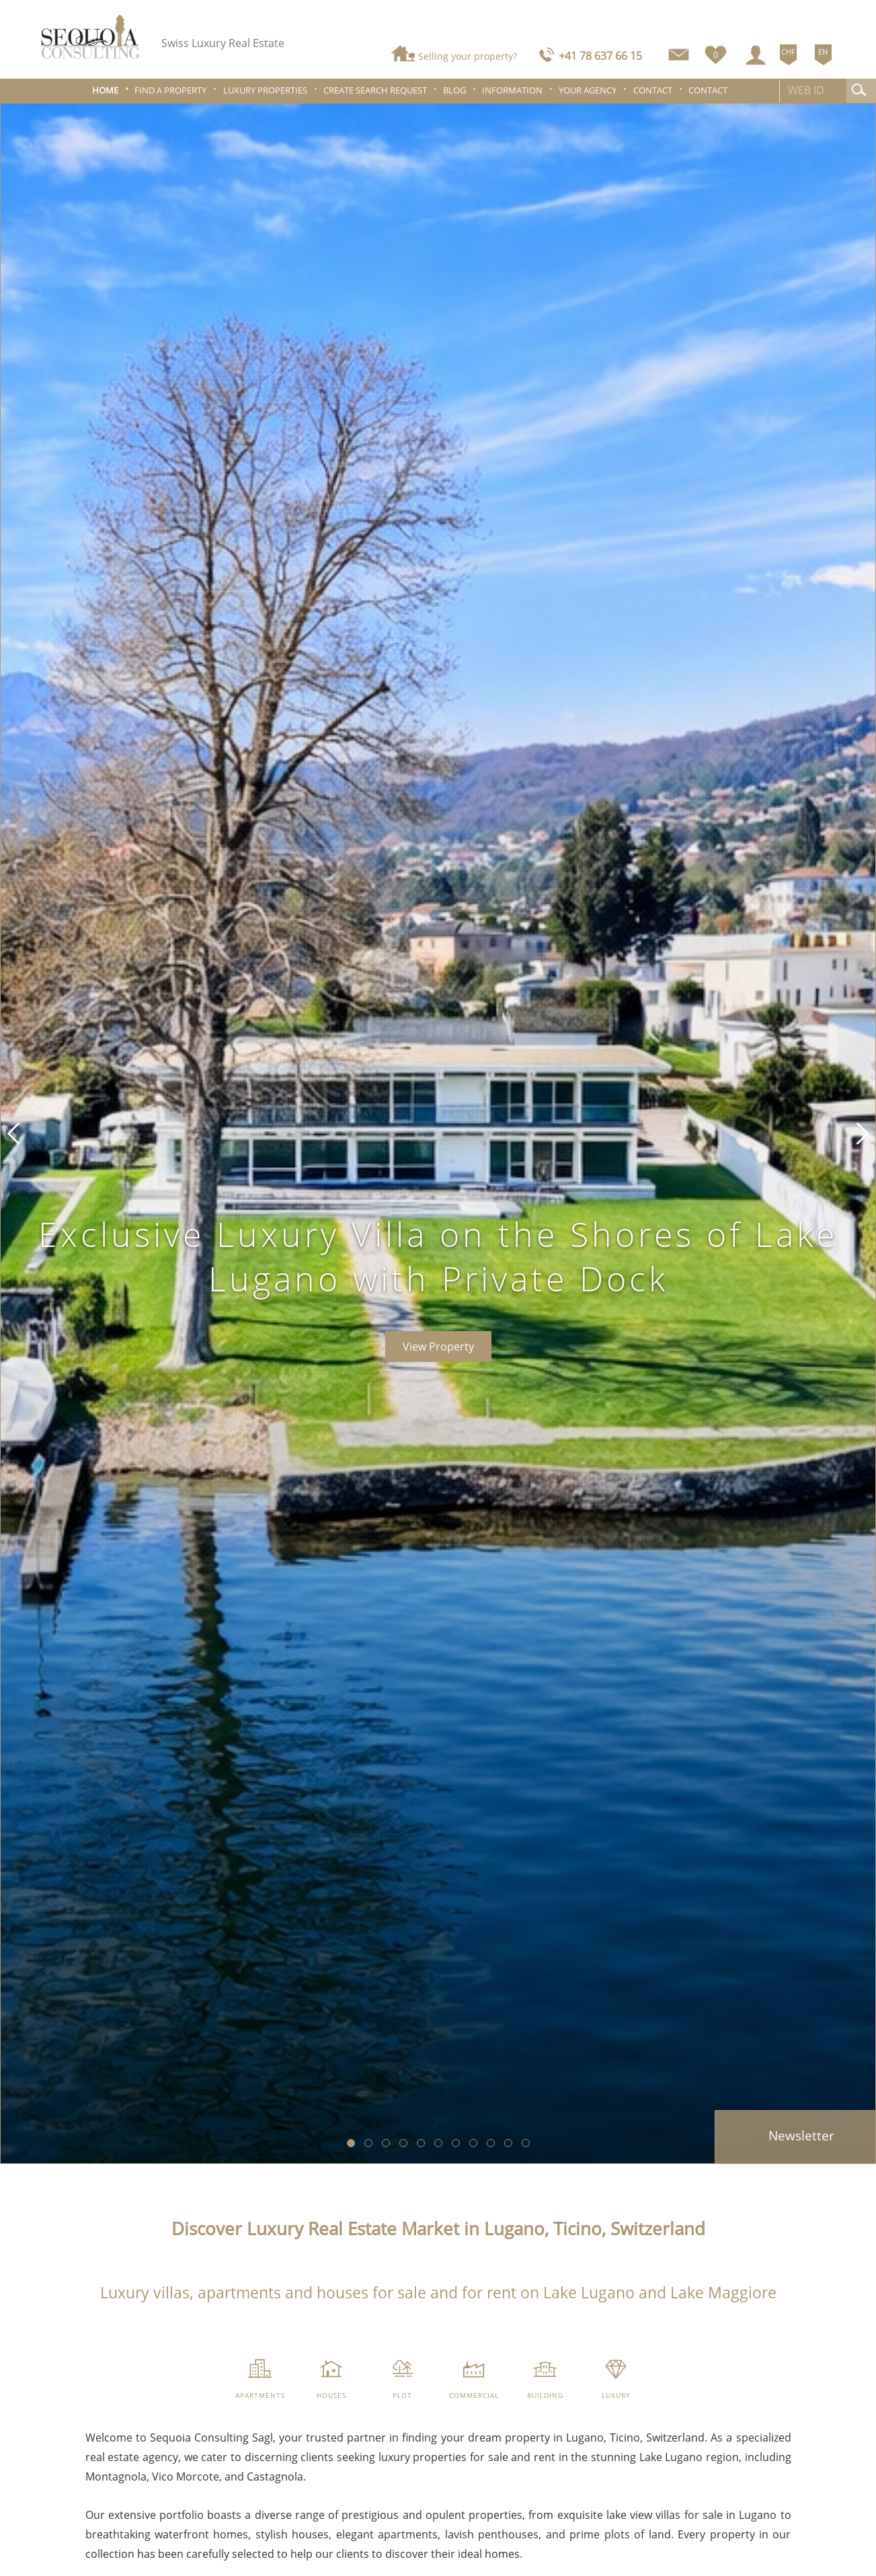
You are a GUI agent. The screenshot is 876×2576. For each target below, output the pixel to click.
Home (105, 90)
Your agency (587, 90)
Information (512, 90)
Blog (454, 90)
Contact (652, 90)
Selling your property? (467, 56)
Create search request (375, 90)
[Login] (756, 55)
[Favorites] (715, 52)
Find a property (170, 90)
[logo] (90, 36)
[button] (13, 1133)
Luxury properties (265, 90)
